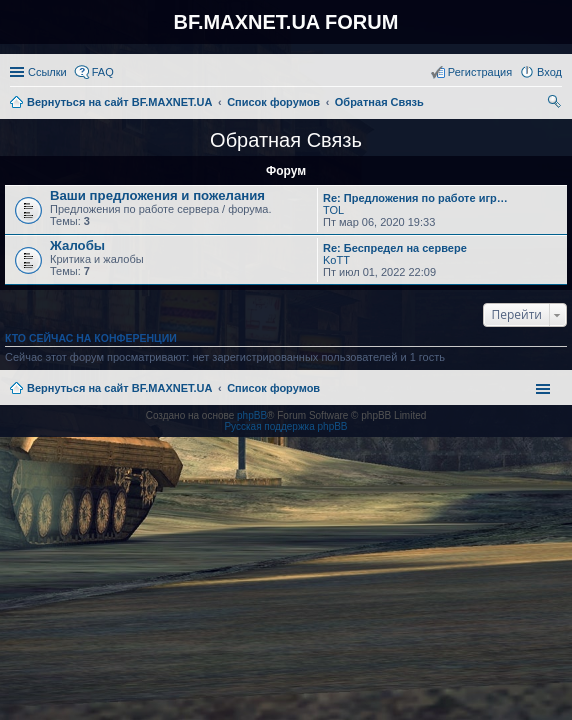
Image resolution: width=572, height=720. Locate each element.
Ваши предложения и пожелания (157, 195)
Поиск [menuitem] (556, 104)
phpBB (252, 415)
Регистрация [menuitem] (480, 72)
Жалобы (77, 245)
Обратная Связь (286, 140)
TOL (333, 210)
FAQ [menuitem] (103, 72)
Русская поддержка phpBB (285, 426)
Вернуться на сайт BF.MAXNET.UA (119, 388)
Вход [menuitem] (549, 72)
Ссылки (47, 72)
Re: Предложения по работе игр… (415, 198)
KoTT (336, 260)
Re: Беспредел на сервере (395, 248)
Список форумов (273, 388)
